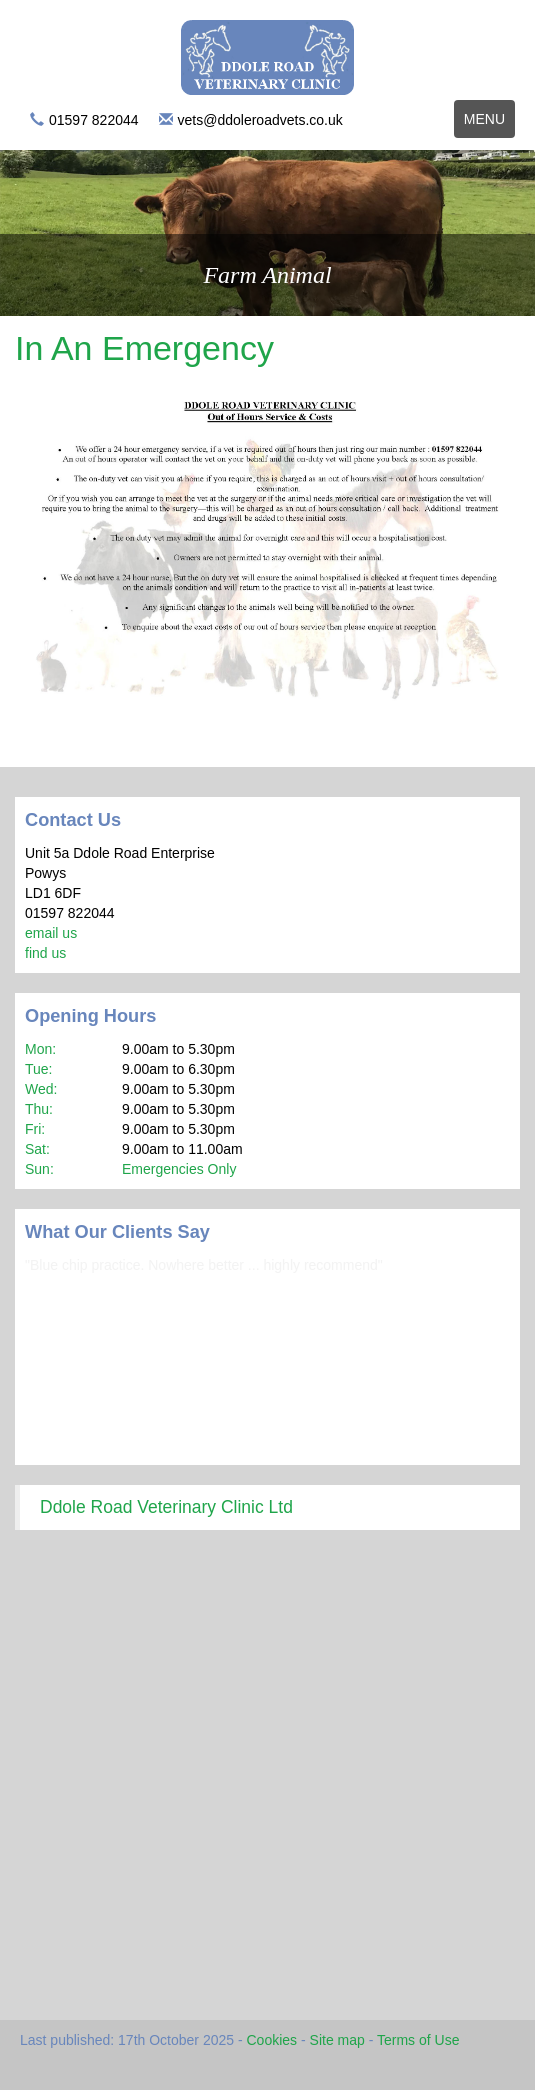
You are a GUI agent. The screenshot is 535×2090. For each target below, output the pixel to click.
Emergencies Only (179, 1169)
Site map (337, 2040)
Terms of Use (418, 2040)
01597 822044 (94, 120)
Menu (489, 123)
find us (45, 953)
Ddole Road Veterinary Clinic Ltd (166, 1507)
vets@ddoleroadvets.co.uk (260, 120)
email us (51, 933)
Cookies (272, 2040)
